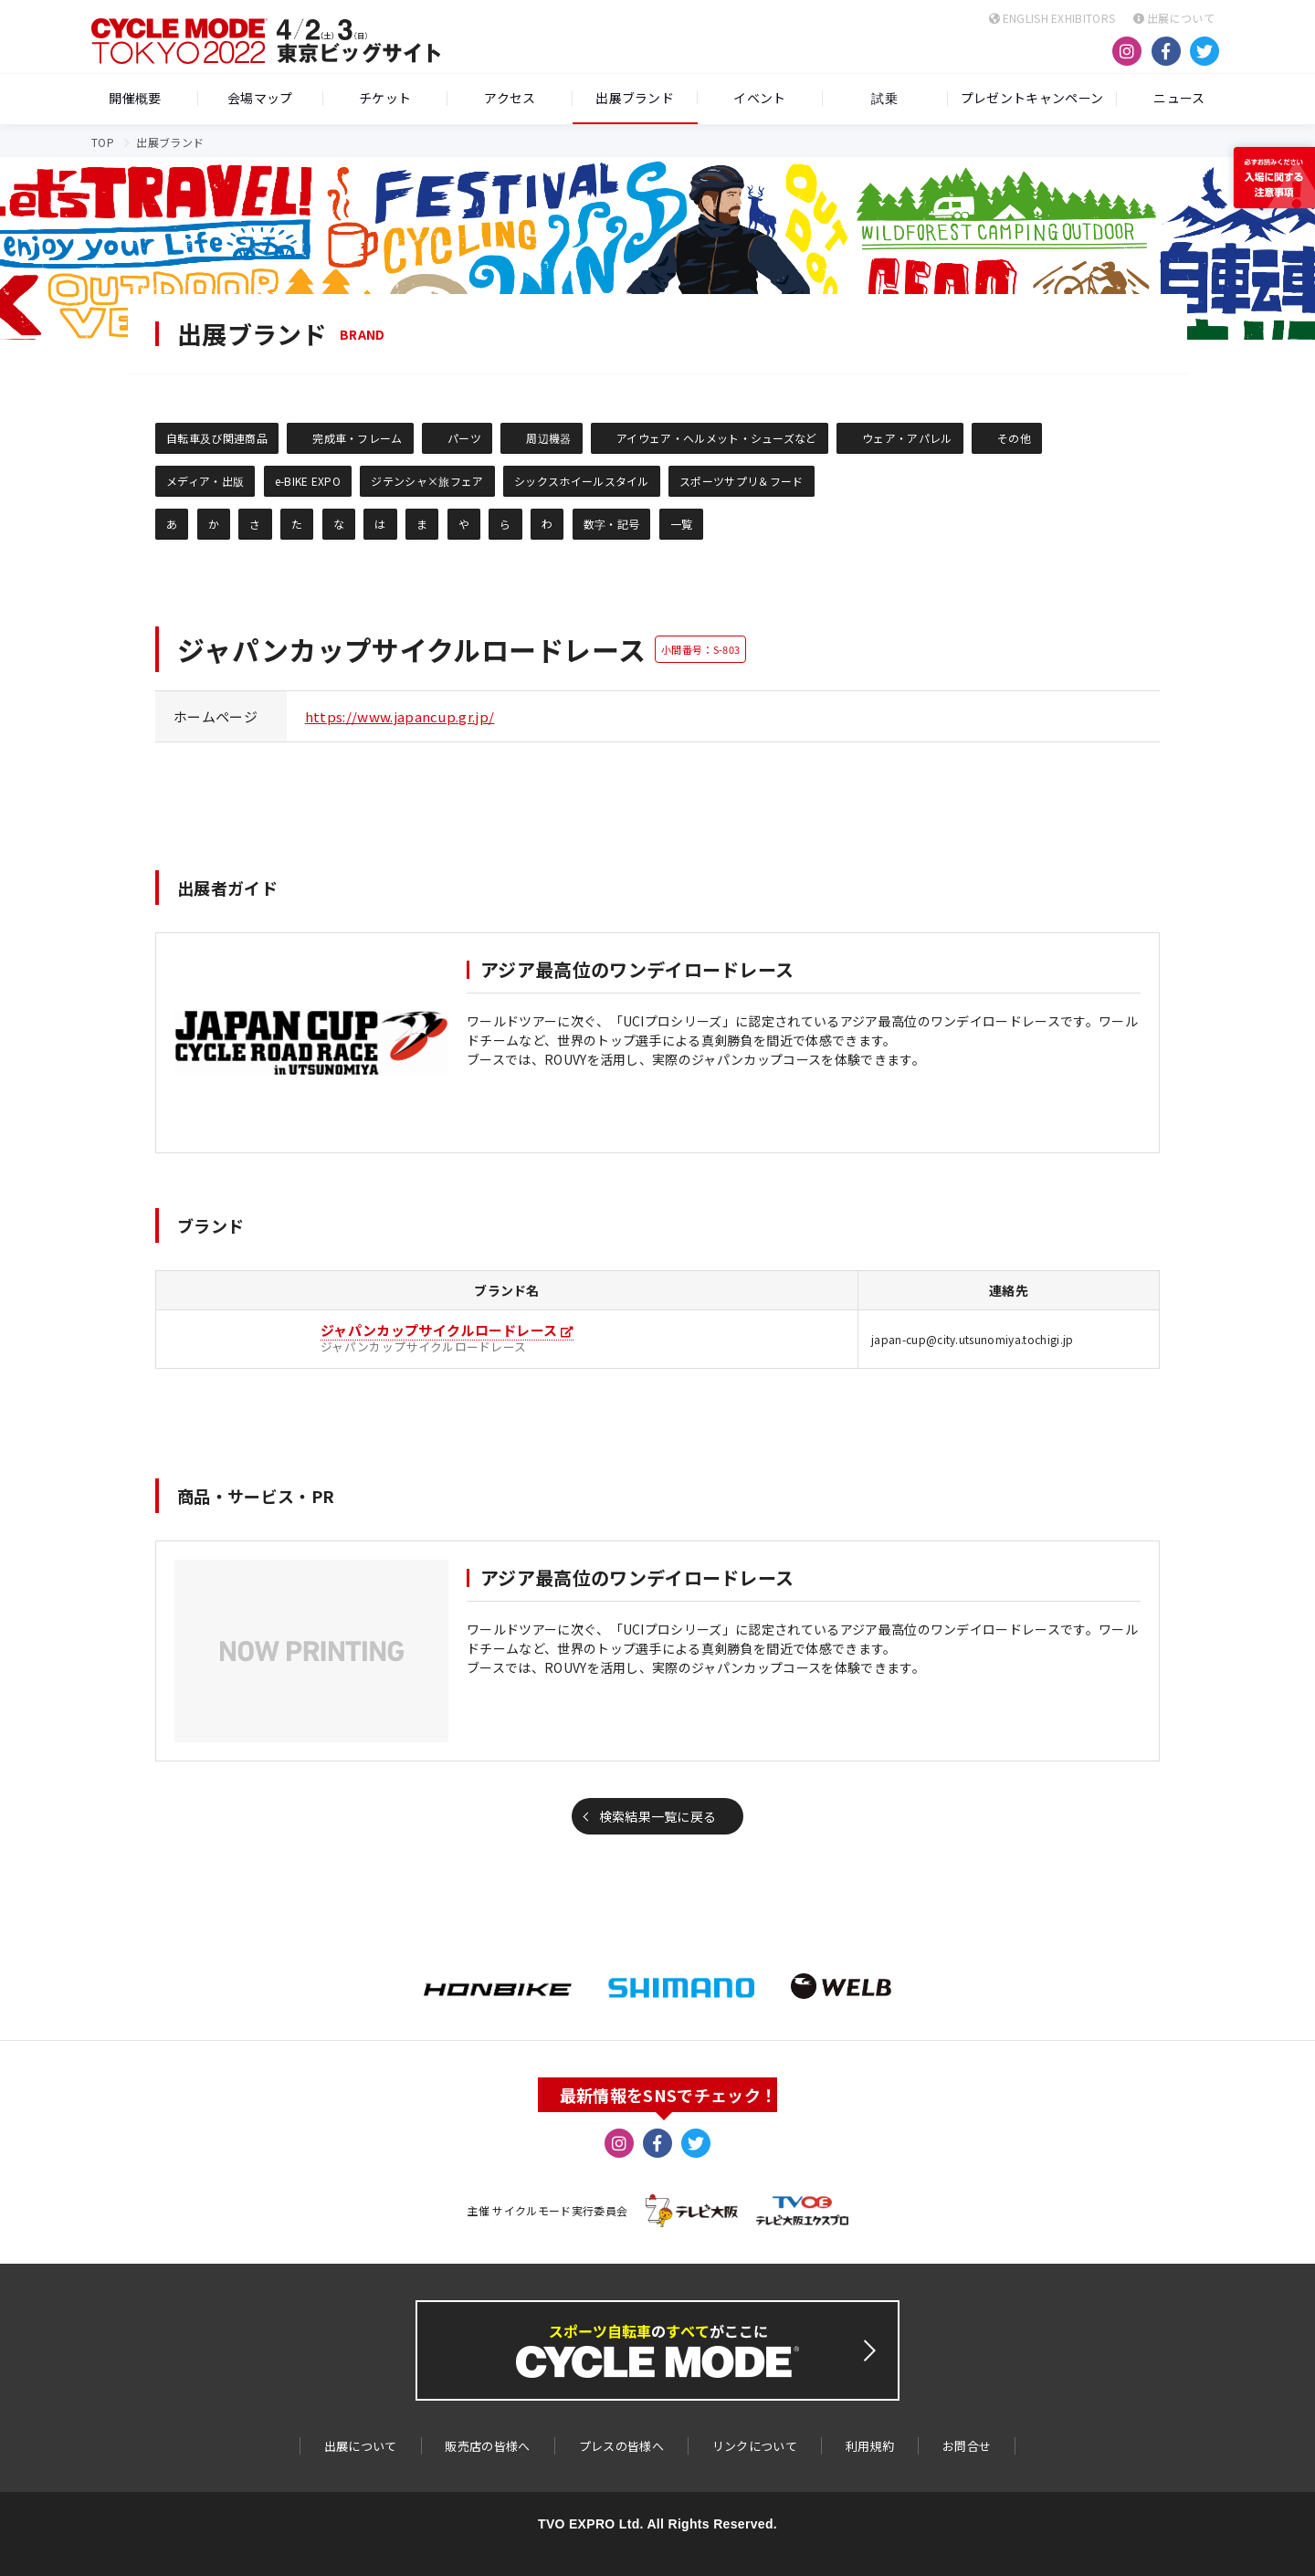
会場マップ (260, 98)
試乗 (884, 98)
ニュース (1179, 98)
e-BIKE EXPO (308, 481)
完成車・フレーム (357, 438)
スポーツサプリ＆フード (741, 481)
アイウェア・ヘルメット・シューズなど (716, 438)
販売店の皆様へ (487, 2446)
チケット (385, 98)
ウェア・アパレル (907, 438)
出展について (1174, 18)
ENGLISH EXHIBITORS (1052, 18)
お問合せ (966, 2446)
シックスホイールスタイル (581, 481)
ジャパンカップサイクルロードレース (439, 1330)
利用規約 (870, 2446)
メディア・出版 (205, 481)
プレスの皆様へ (621, 2446)
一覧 (681, 523)
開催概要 (135, 98)
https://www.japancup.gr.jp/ (400, 716)
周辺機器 (548, 438)
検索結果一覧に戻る (658, 1816)
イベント (759, 98)
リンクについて (754, 2446)
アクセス (509, 98)
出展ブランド (634, 97)
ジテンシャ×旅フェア (427, 481)
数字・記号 (612, 523)
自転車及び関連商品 (217, 438)
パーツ (464, 438)
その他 (1014, 438)
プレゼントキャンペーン (1032, 98)
